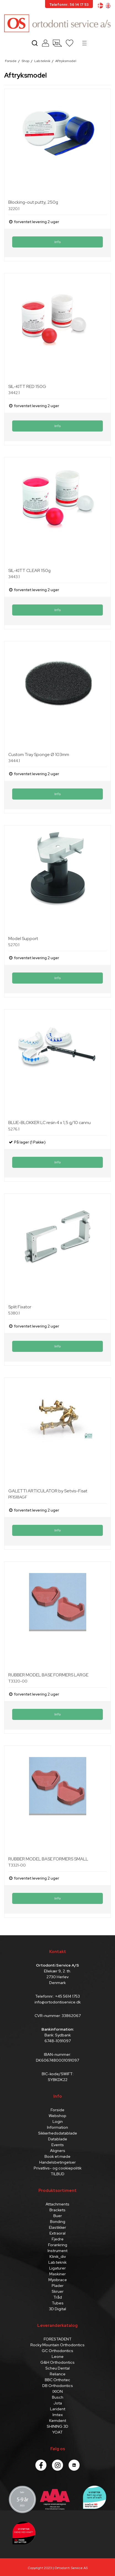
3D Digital (57, 2308)
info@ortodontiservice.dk (58, 2002)
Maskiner (57, 2273)
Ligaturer (57, 2268)
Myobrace (57, 2279)
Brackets (57, 2209)
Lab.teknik (57, 2262)
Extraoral (57, 2233)
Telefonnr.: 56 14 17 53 (69, 4)
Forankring (57, 2244)
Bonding (57, 2221)
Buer (57, 2215)
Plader (58, 2285)
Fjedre (58, 2239)
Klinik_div (57, 2256)
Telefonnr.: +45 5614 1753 (57, 1996)
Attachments (57, 2204)
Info (57, 242)
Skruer (58, 2291)
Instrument (57, 2250)
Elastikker (57, 2227)
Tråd (57, 2297)
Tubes (58, 2303)
